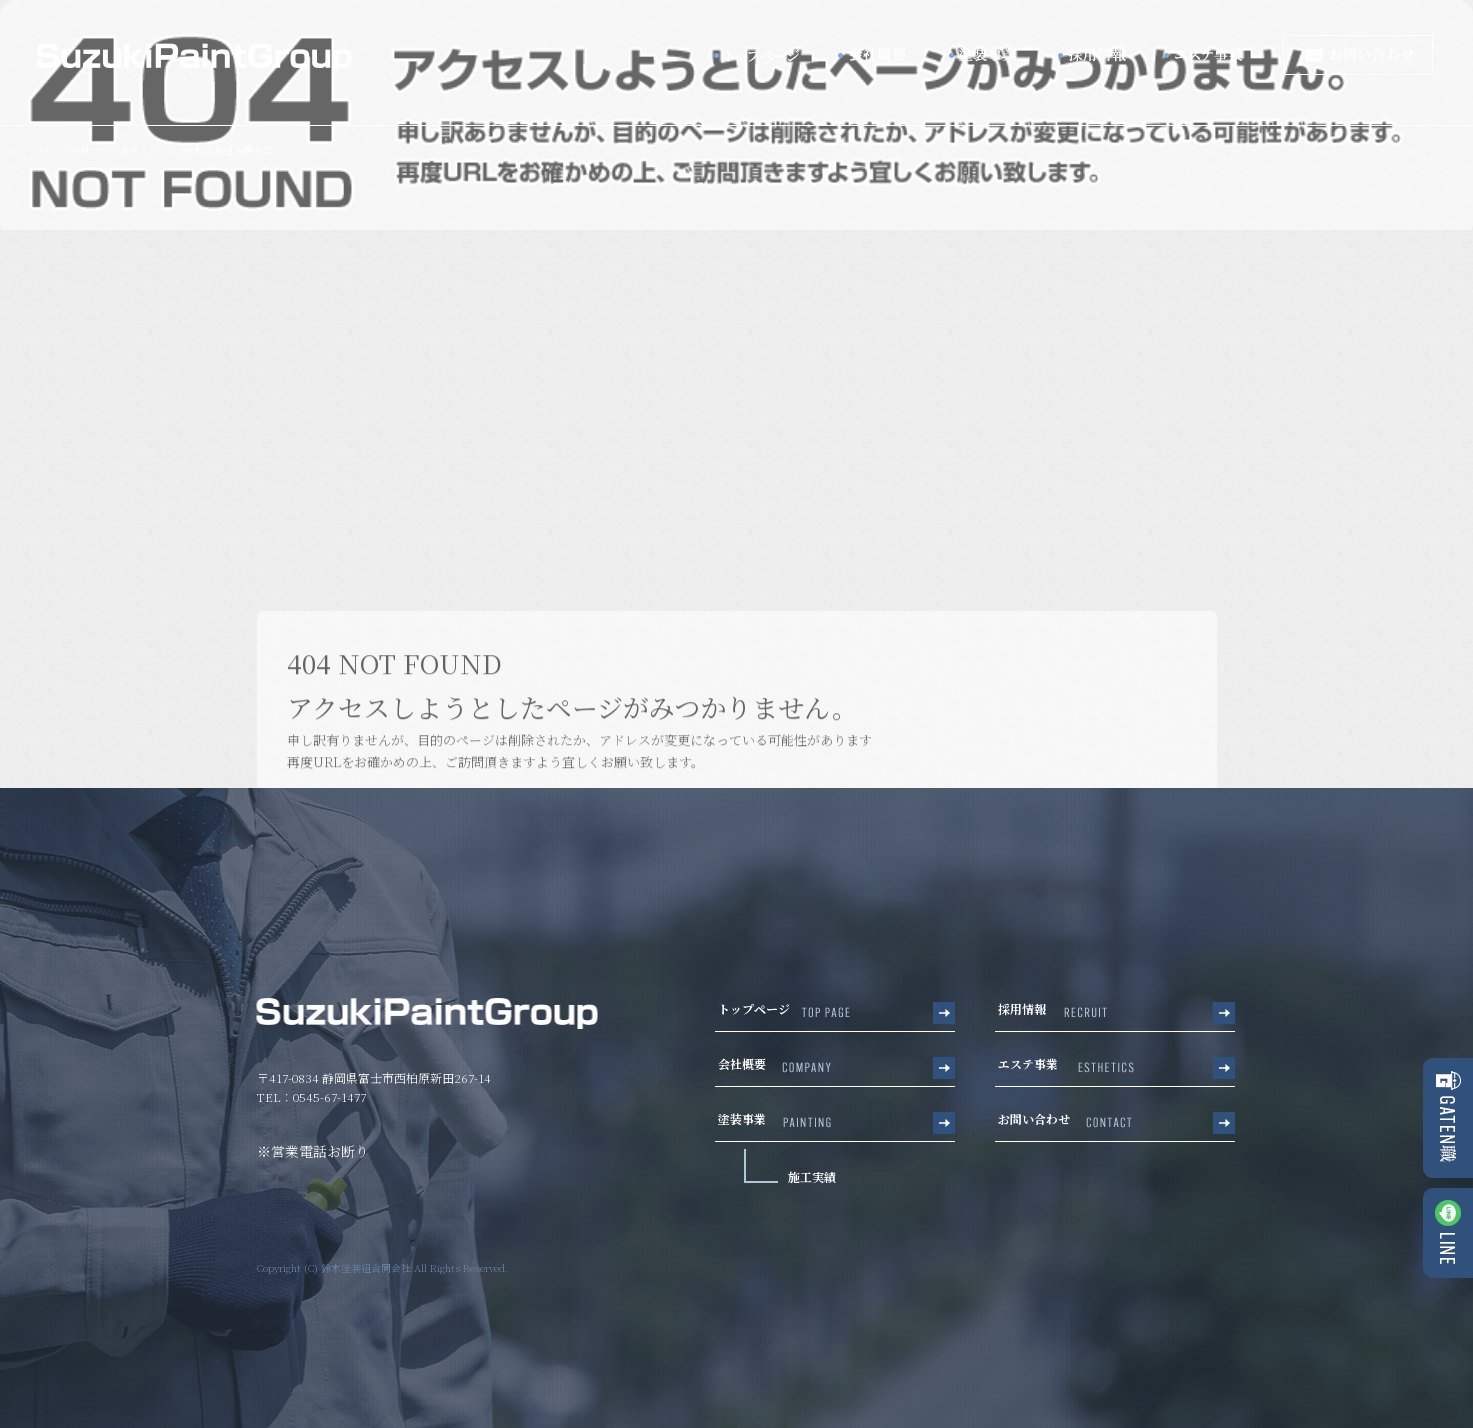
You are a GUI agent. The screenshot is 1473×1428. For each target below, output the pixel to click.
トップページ (763, 55)
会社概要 (878, 55)
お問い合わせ (1358, 55)
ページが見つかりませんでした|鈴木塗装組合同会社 (156, 149)
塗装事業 (988, 55)
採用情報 (1098, 55)
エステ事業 (1218, 55)
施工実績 (812, 1176)
